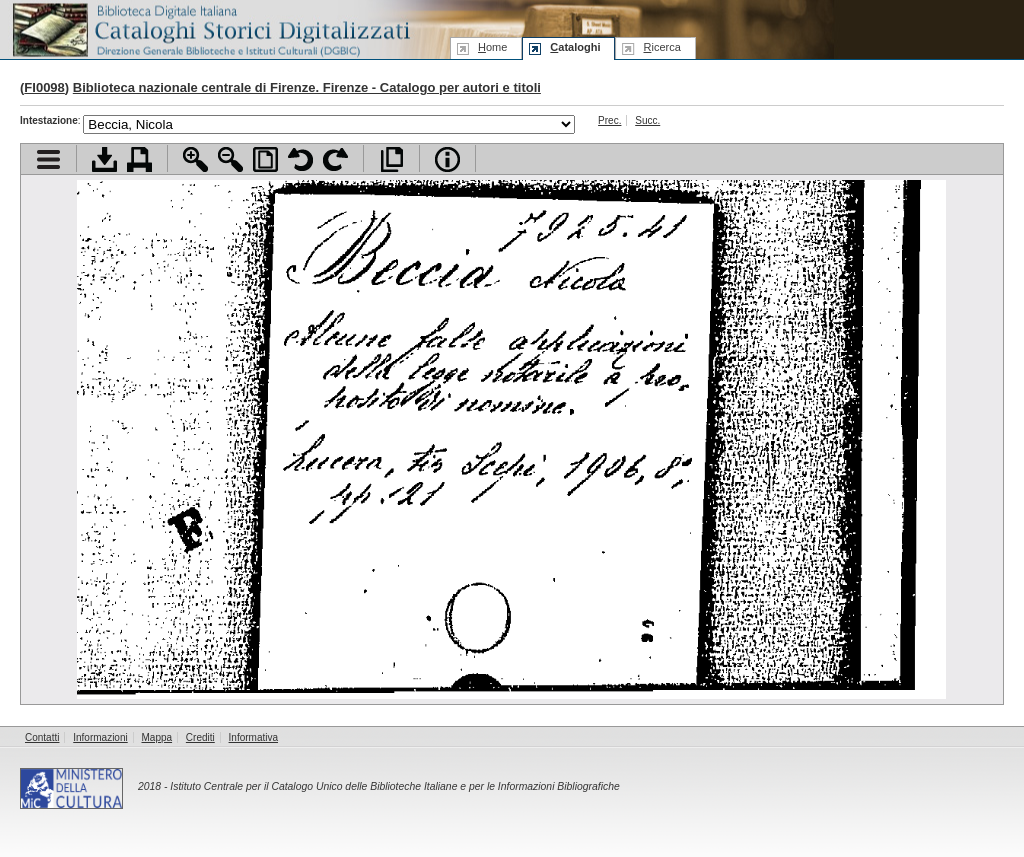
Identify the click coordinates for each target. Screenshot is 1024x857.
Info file (447, 159)
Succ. (647, 120)
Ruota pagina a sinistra (300, 159)
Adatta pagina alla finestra (265, 159)
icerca (661, 47)
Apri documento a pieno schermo (391, 159)
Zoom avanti (195, 159)
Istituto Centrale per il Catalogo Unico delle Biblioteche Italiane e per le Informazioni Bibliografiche (394, 786)
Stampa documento (139, 159)
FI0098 (44, 87)
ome (492, 47)
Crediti (200, 737)
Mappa (157, 737)
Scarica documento (104, 159)
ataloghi (575, 47)
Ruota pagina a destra (335, 159)
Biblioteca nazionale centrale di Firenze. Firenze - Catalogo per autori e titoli (307, 87)
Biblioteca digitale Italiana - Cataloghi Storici (210, 28)
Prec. (609, 120)
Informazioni (100, 737)
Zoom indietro (230, 159)
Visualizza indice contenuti (48, 159)
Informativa (253, 737)
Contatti (42, 737)
